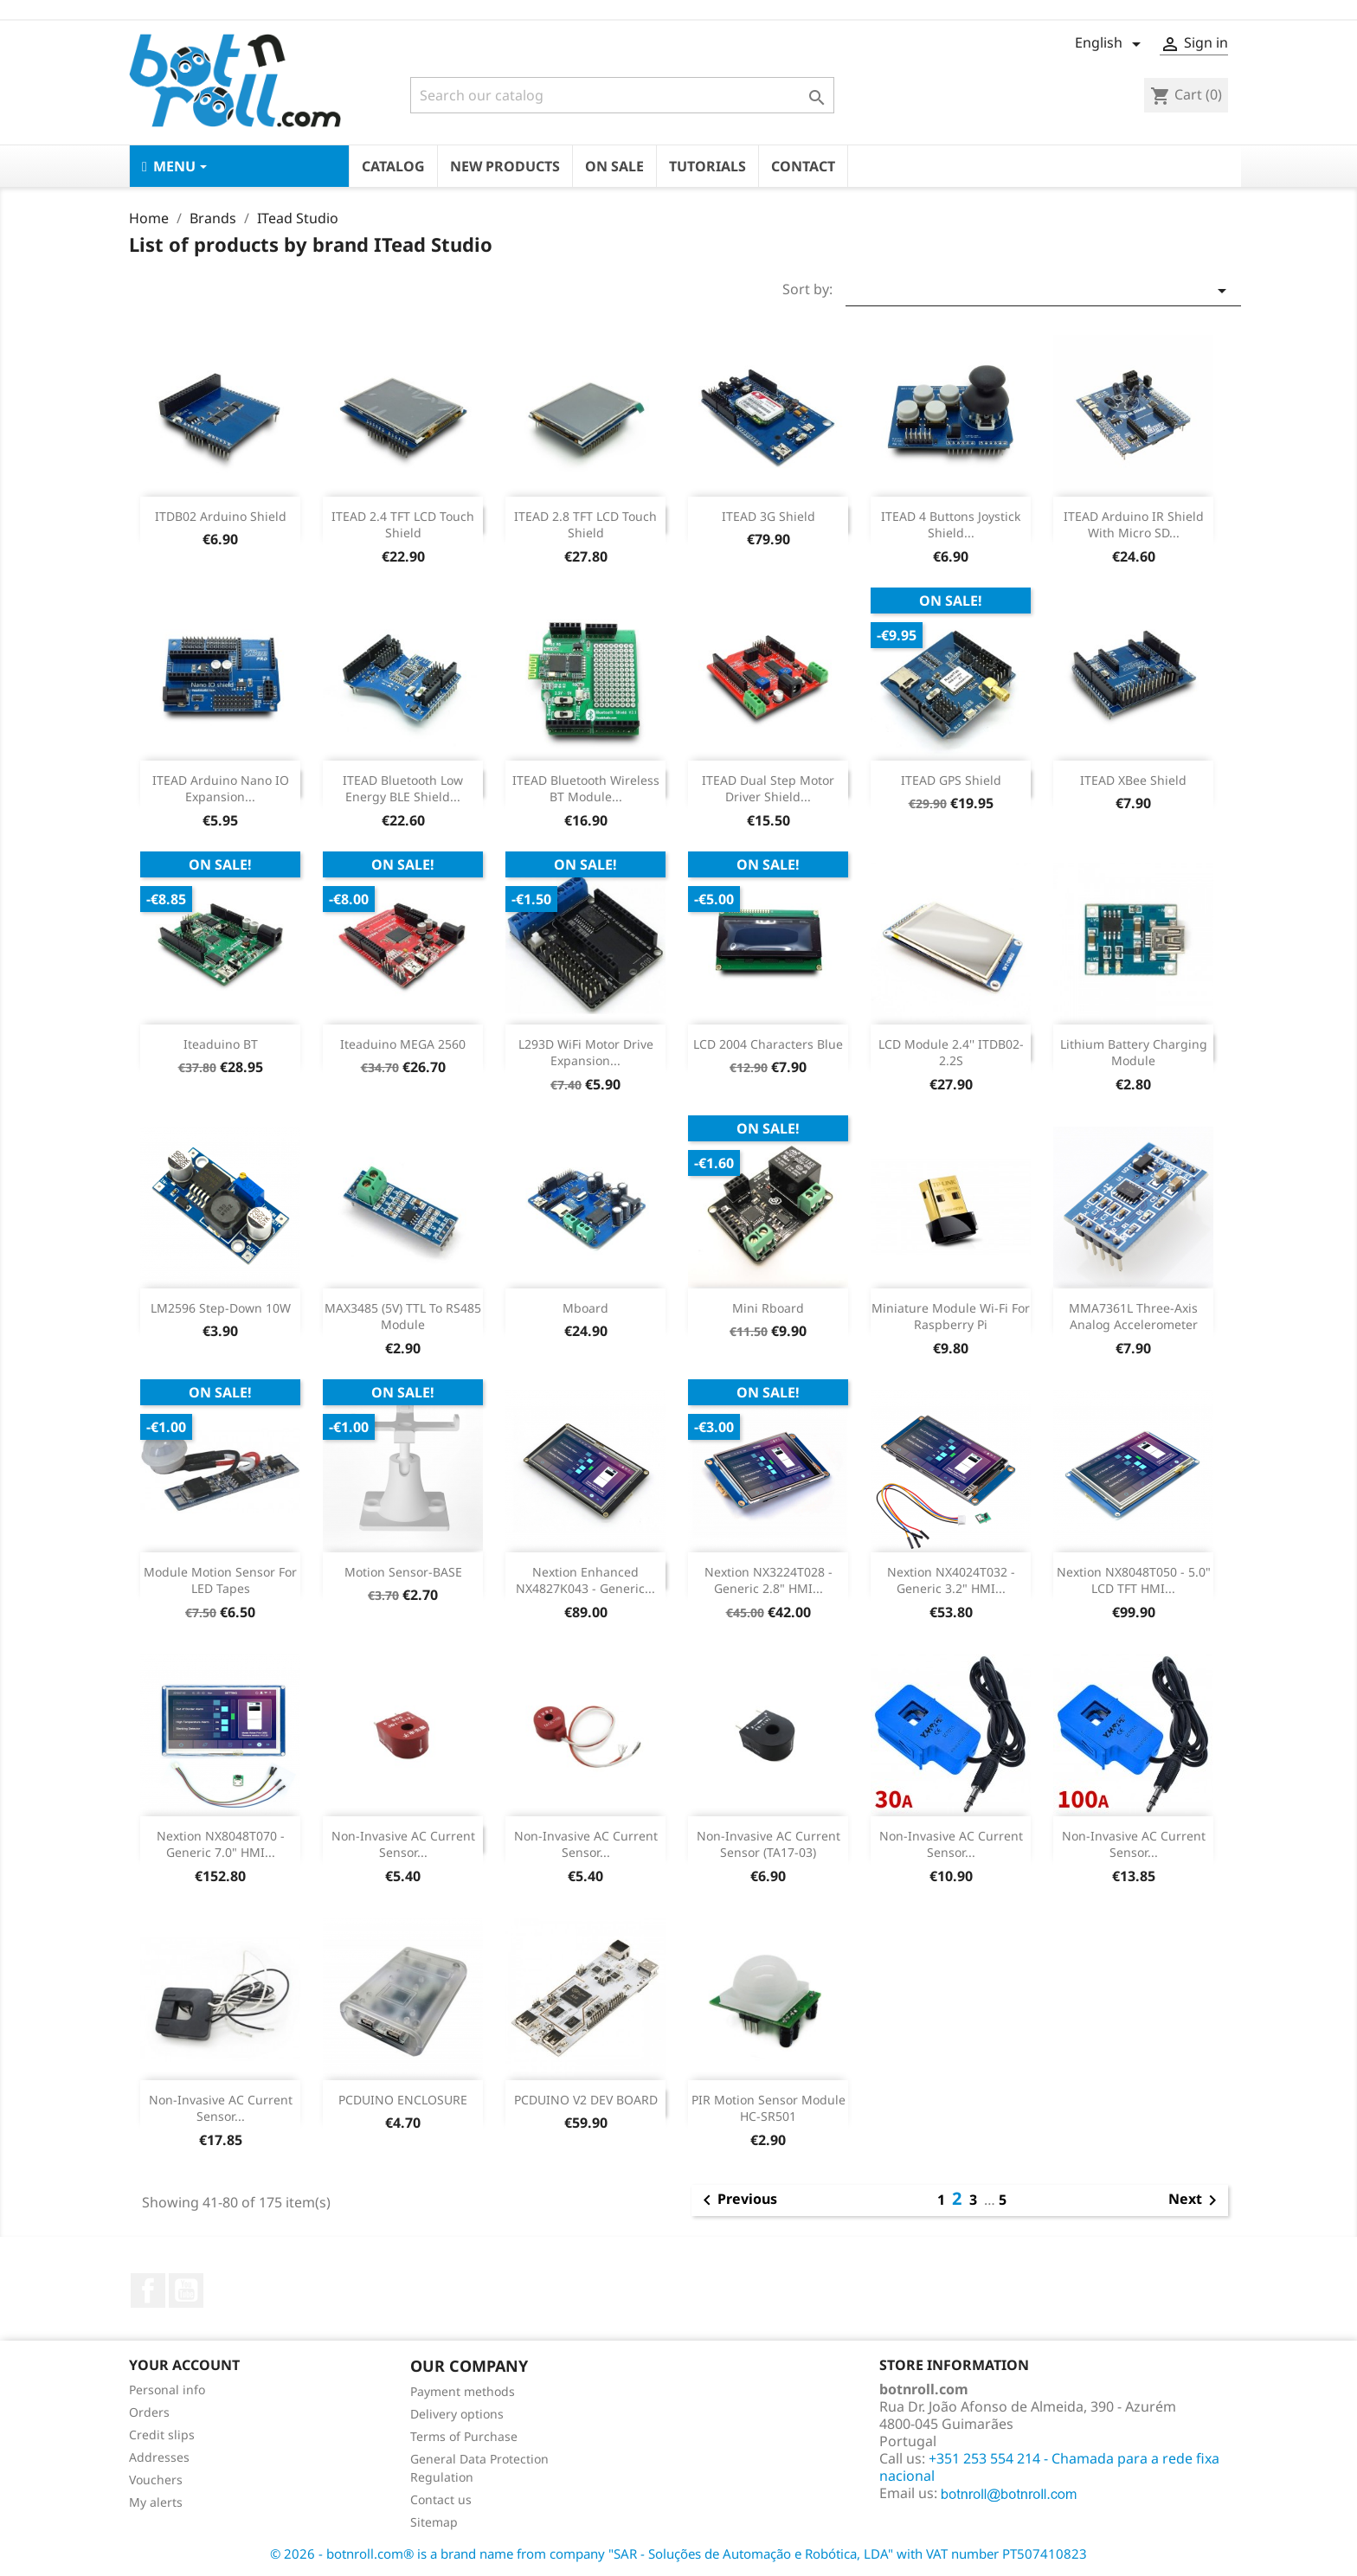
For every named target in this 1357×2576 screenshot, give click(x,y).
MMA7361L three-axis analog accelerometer (1133, 1316)
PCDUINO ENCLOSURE (402, 2099)
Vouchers (156, 2479)
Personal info (167, 2389)
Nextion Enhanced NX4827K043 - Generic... (585, 1580)
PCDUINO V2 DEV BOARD (586, 2099)
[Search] (622, 95)
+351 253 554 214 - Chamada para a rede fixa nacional (1049, 2467)
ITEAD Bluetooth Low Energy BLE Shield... (403, 789)
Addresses (159, 2457)
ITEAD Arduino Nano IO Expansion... (220, 789)
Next (1195, 2200)
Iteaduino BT (220, 1044)
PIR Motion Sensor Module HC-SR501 (768, 2108)
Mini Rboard (768, 1308)
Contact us (441, 2499)
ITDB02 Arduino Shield (220, 516)
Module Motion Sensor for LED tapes (220, 1580)
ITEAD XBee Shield (1133, 780)
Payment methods (462, 2391)
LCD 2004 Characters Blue (768, 1044)
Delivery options (457, 2414)
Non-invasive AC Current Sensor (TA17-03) (768, 1844)
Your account (184, 2364)
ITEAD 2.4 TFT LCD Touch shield (402, 525)
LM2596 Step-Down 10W (221, 1308)
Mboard (585, 1308)
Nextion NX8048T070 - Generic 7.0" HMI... (221, 1844)
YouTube (186, 2290)
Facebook (148, 2290)
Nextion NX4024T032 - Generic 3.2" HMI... (951, 1580)
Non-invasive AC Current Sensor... (403, 1844)
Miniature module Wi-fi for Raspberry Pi (950, 1316)
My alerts (156, 2502)
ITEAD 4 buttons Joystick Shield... (950, 525)
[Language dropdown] (1111, 44)
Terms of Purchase (464, 2436)
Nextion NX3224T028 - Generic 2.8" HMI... (768, 1580)
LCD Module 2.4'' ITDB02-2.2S (951, 1053)
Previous (737, 2200)
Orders (149, 2412)
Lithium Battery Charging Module (1133, 1053)
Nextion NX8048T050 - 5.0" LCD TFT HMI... (1134, 1580)
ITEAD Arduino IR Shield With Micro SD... (1134, 525)
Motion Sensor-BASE (403, 1572)
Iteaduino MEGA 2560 (403, 1044)
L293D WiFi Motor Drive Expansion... (585, 1053)
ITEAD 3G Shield (768, 516)
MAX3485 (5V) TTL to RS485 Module (403, 1316)
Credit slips (162, 2434)
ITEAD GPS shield (951, 780)
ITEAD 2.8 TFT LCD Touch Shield (585, 525)
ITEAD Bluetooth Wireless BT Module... (585, 789)
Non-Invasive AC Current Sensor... (951, 1844)
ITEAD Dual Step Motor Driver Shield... (768, 789)
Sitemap (434, 2522)
